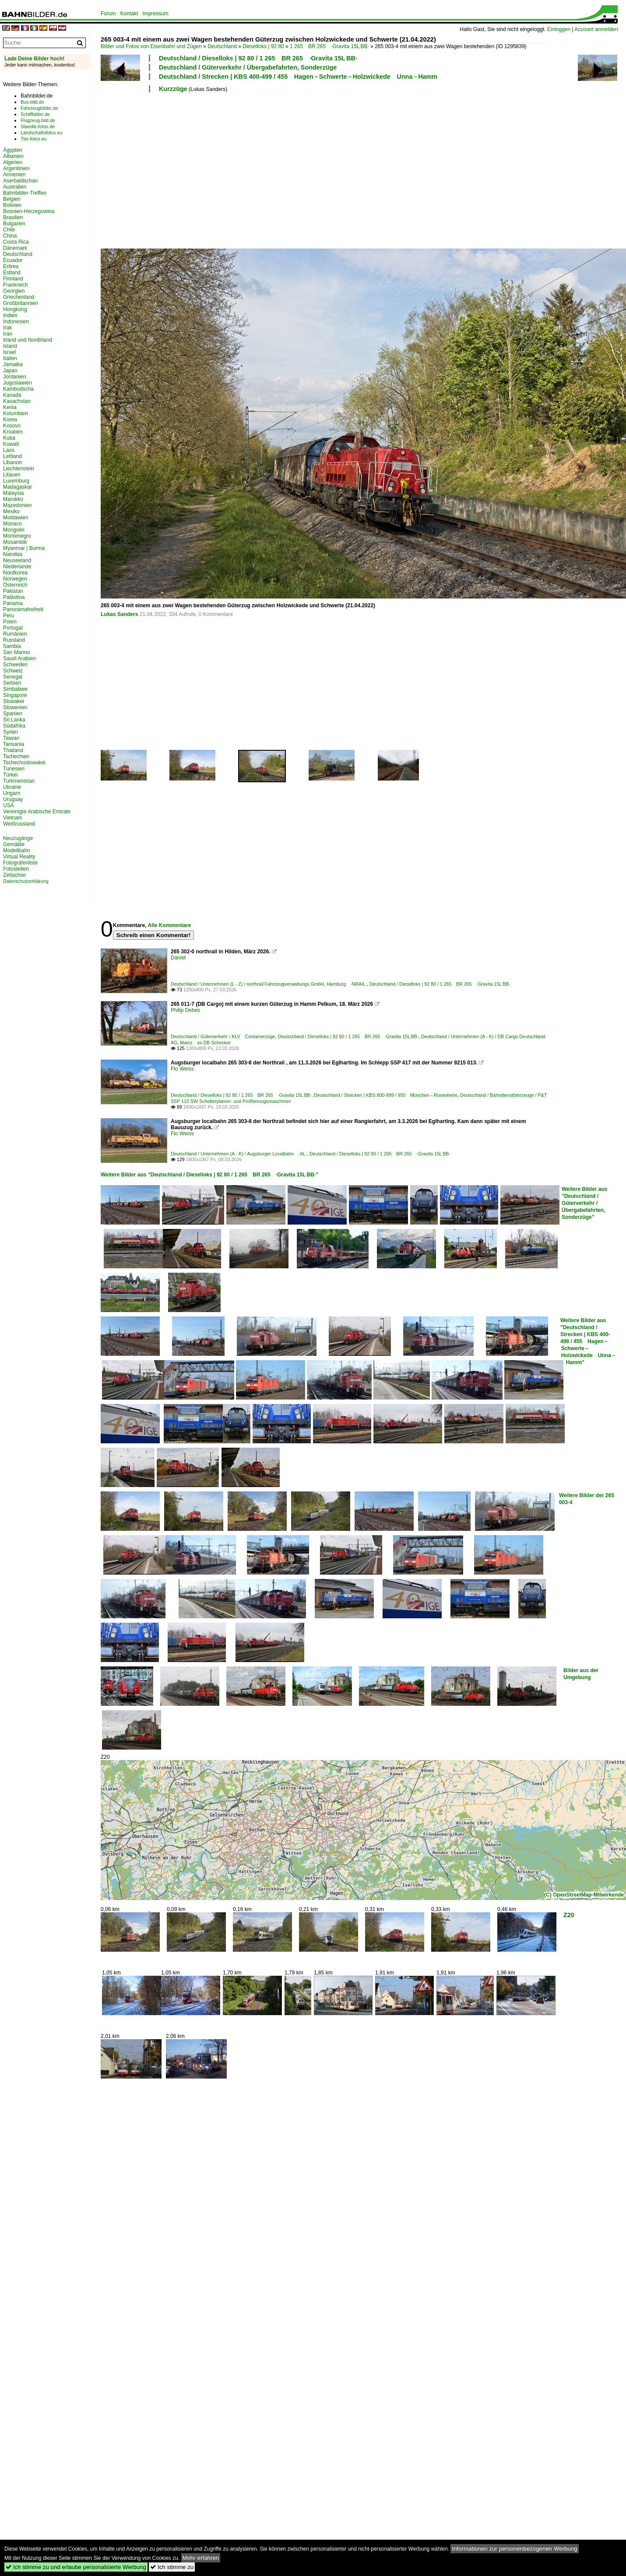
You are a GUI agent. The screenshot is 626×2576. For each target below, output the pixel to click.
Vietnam (12, 818)
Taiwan (11, 738)
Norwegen (15, 579)
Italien (10, 358)
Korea (10, 419)
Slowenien (15, 707)
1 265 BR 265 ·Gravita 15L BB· (329, 46)
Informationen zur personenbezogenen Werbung (514, 2548)
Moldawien (15, 517)
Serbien (12, 683)
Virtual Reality (19, 857)
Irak (7, 328)
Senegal (12, 677)
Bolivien (12, 205)
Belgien (12, 199)
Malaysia (13, 493)
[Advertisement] (274, 169)
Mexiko (11, 511)
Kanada (12, 395)
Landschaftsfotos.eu (41, 132)
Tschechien (16, 756)
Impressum (155, 13)
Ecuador (13, 260)
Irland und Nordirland (27, 340)
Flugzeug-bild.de (38, 120)
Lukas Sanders (119, 614)
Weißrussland (19, 824)
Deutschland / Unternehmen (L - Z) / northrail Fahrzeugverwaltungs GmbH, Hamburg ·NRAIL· (269, 984)
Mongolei (14, 530)
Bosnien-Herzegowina (28, 211)
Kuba (9, 438)
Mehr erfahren (201, 2558)
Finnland (13, 279)
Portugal (13, 628)
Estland (12, 273)
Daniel (178, 958)
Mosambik (15, 542)
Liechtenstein (18, 469)
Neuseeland (17, 560)
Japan (10, 371)
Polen (10, 622)
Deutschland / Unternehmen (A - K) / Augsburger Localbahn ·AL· (239, 1153)
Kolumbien (15, 413)
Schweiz (13, 671)
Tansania (13, 744)
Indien (10, 315)
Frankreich (15, 285)
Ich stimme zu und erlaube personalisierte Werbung (76, 2567)
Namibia (12, 554)
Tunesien (14, 769)
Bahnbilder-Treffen (24, 193)
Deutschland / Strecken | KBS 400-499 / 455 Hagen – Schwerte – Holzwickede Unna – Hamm (298, 76)
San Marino (16, 652)
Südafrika (14, 726)
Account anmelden (596, 29)
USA (8, 805)
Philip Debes (185, 1010)
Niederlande (17, 567)
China (10, 236)
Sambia (12, 646)
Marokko (13, 499)
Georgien (14, 291)
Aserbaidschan (20, 181)
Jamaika (13, 364)
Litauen (11, 475)
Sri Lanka (14, 720)
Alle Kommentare (169, 925)
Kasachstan (17, 401)
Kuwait (11, 444)
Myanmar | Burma (24, 548)
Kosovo (12, 426)
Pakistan (13, 591)
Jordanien (14, 377)
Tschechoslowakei (24, 763)
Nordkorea (15, 573)
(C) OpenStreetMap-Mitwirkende (584, 1895)
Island (10, 346)
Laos (8, 450)
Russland (14, 640)
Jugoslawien (17, 383)
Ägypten (12, 150)
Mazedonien (17, 505)
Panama (13, 603)
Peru (8, 615)
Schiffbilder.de (35, 114)
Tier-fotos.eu (33, 138)
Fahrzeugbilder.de (39, 108)
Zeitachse (14, 875)
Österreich (15, 585)
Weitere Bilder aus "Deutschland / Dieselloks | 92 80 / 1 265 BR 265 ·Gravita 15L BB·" (209, 1175)
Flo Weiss (182, 1069)
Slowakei (13, 701)
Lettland (12, 456)
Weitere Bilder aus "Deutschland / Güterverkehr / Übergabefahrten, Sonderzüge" (584, 1203)
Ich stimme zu (171, 2567)
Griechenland (18, 297)
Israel (9, 352)
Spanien (12, 713)
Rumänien (15, 634)
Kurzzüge (173, 88)
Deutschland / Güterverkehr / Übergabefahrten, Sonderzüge (248, 67)
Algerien (12, 162)
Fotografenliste (20, 863)
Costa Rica (16, 242)
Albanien (13, 156)
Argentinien (16, 168)
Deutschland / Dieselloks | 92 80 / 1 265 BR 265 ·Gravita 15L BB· (258, 58)
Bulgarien (14, 223)
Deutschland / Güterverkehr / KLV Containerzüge (223, 1036)
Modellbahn (16, 850)
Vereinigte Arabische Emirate (36, 811)
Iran (7, 334)
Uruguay (13, 799)
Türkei (10, 775)
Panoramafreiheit (23, 609)
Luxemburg (16, 481)
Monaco (12, 524)
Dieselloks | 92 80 (263, 46)
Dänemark (15, 248)
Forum (108, 13)
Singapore (15, 695)
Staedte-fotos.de (38, 126)
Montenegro (17, 536)
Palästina (14, 597)
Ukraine (12, 787)
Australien (14, 187)
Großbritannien (20, 303)
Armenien (14, 175)
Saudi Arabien (19, 658)
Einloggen (558, 29)
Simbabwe (15, 689)
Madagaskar (17, 487)
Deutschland (222, 46)
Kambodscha (18, 389)
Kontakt (129, 13)
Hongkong (15, 309)
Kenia (10, 407)
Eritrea (10, 266)
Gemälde (14, 844)
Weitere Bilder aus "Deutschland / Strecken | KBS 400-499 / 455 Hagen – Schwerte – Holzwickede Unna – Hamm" (587, 1341)
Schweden (15, 665)
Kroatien (13, 432)
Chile (9, 230)
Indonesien (16, 321)
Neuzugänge (18, 838)
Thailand (13, 750)
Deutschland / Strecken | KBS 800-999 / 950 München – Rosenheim (385, 1095)
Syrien (10, 732)
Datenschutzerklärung (26, 881)
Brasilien (13, 217)
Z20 (568, 1914)
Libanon (12, 462)
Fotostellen (16, 869)
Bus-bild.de (32, 102)
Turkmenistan (19, 781)
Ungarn (11, 793)
